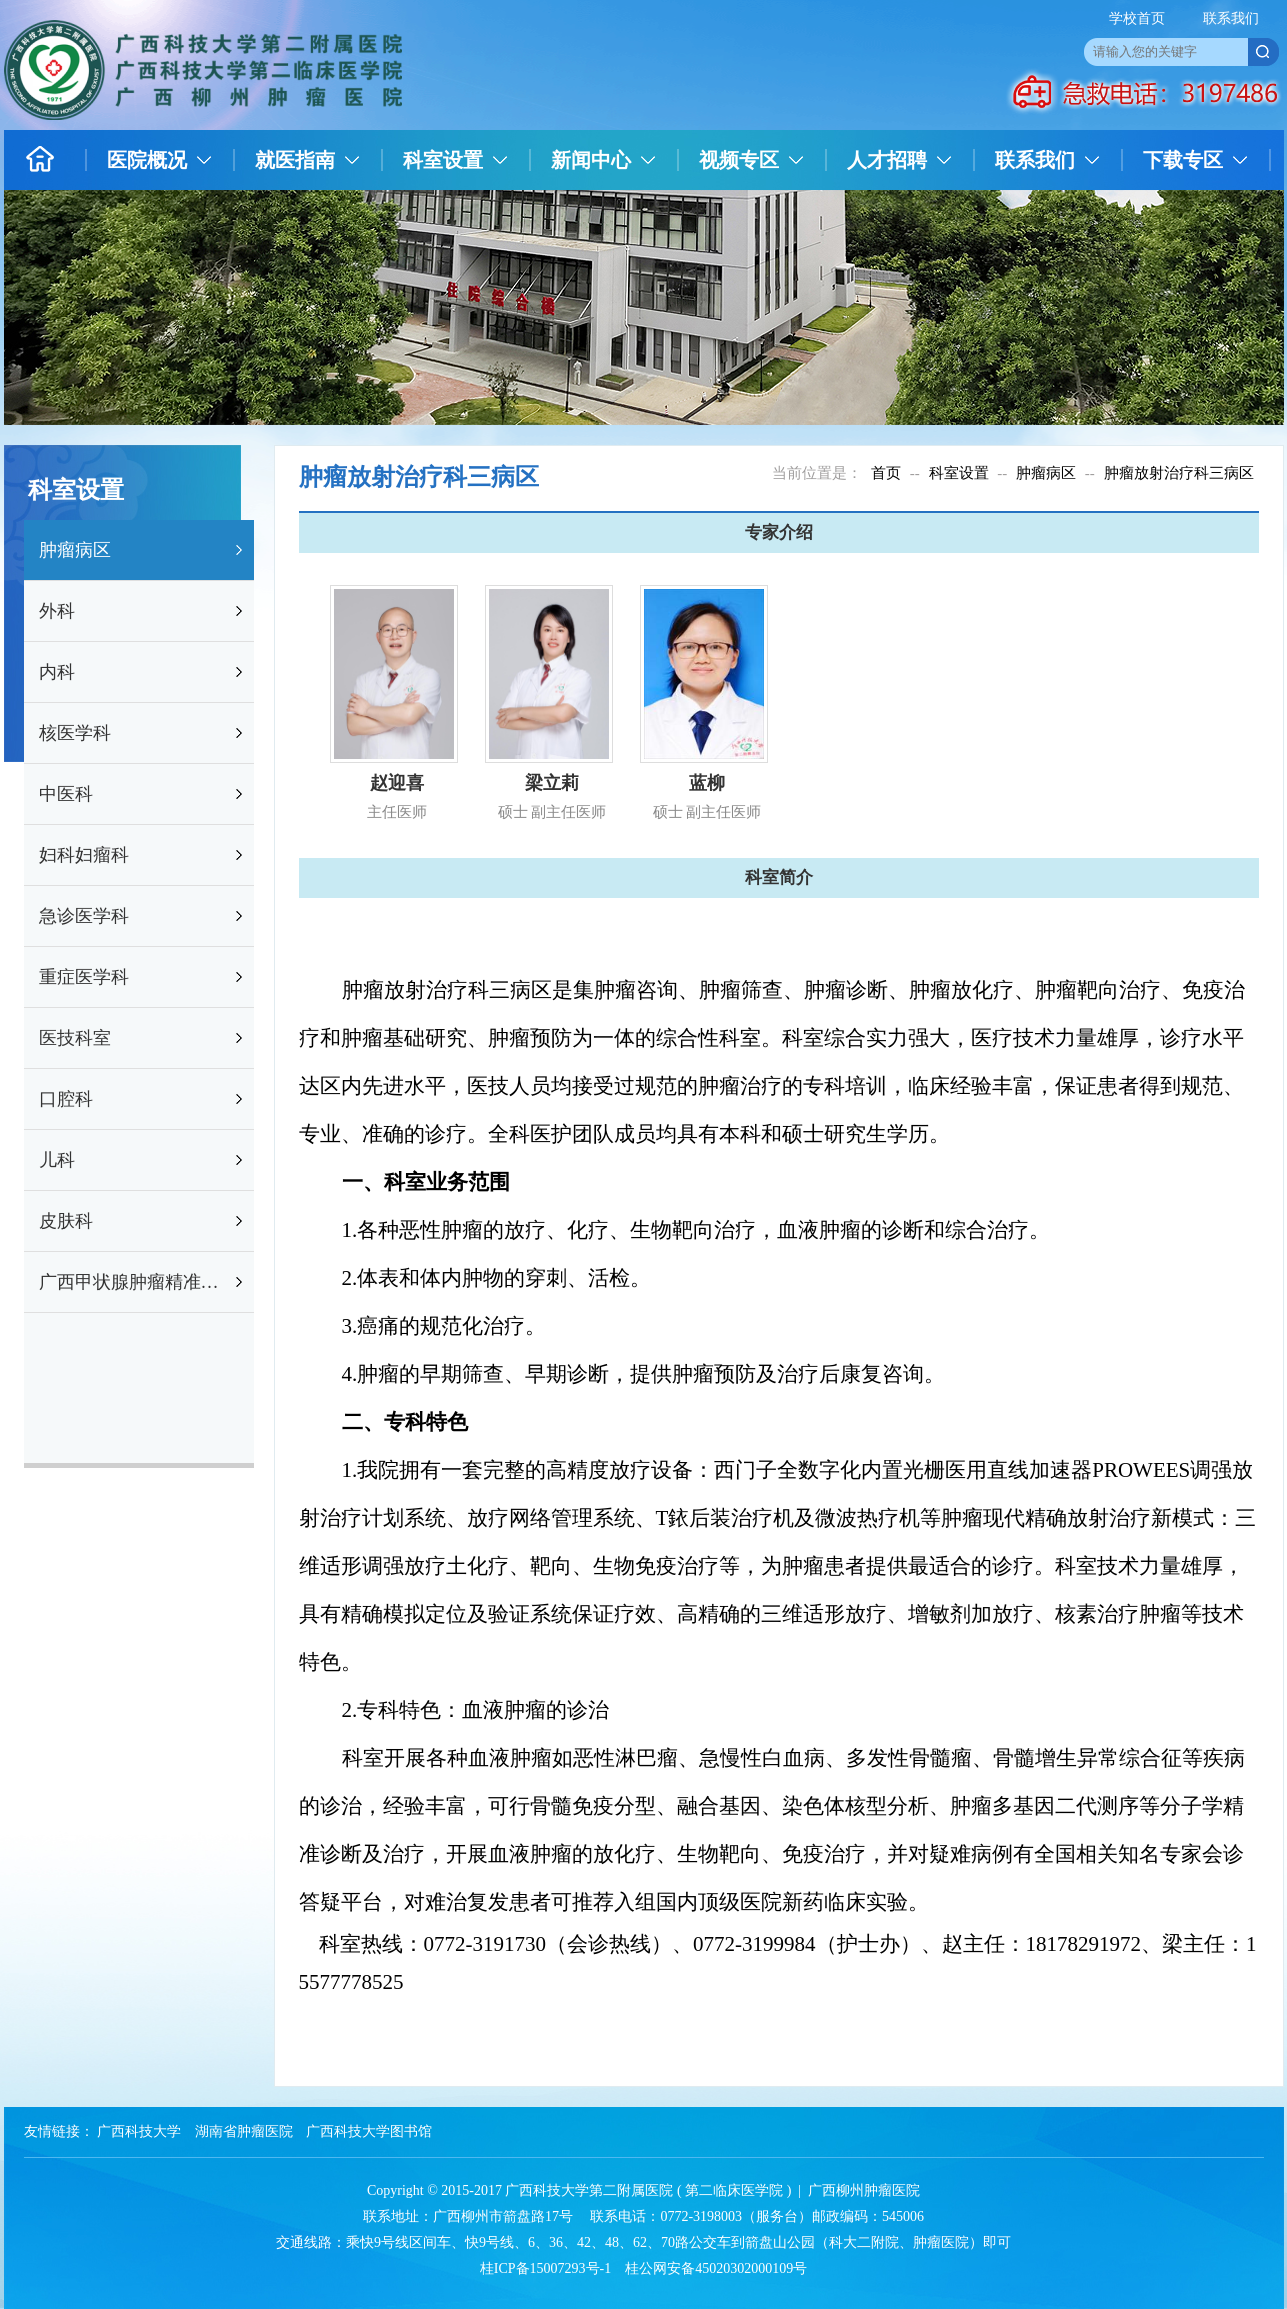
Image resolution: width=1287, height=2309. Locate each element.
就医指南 (295, 160)
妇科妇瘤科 (84, 855)
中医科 (66, 794)
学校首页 (1137, 18)
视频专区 (739, 160)
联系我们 (1231, 18)
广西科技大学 (139, 2131)
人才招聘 (887, 160)
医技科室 (75, 1038)
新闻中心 (591, 160)
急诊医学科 (84, 916)
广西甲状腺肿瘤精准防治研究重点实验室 (135, 1282)
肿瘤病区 (75, 550)
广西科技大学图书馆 (369, 2131)
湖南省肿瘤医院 (244, 2131)
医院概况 (147, 160)
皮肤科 (66, 1221)
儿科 (57, 1160)
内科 (57, 672)
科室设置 (443, 160)
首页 (886, 473)
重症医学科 (84, 977)
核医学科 (75, 733)
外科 (57, 611)
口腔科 (66, 1099)
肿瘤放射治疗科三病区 (1179, 473)
